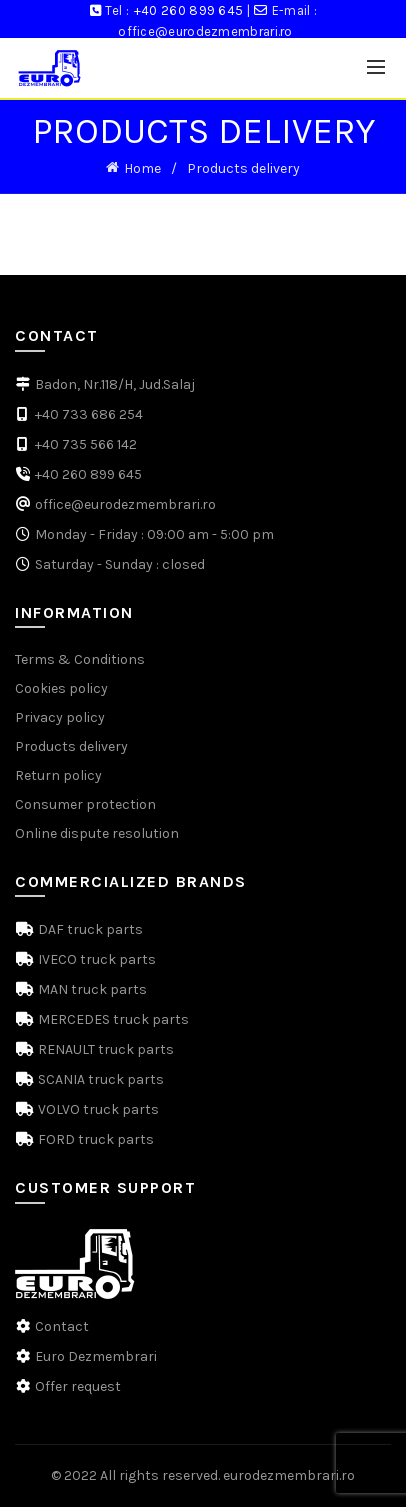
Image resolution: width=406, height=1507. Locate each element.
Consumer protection (85, 804)
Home (142, 168)
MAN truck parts (91, 989)
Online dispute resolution (97, 833)
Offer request (78, 1386)
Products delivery (71, 746)
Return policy (58, 775)
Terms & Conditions (80, 659)
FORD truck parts (94, 1139)
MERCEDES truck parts (112, 1019)
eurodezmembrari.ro (289, 1475)
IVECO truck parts (95, 959)
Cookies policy (61, 688)
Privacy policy (60, 717)
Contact (62, 1326)
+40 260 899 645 (189, 10)
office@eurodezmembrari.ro (205, 31)
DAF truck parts (89, 929)
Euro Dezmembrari (96, 1356)
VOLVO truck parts (97, 1109)
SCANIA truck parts (99, 1079)
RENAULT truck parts (104, 1049)
